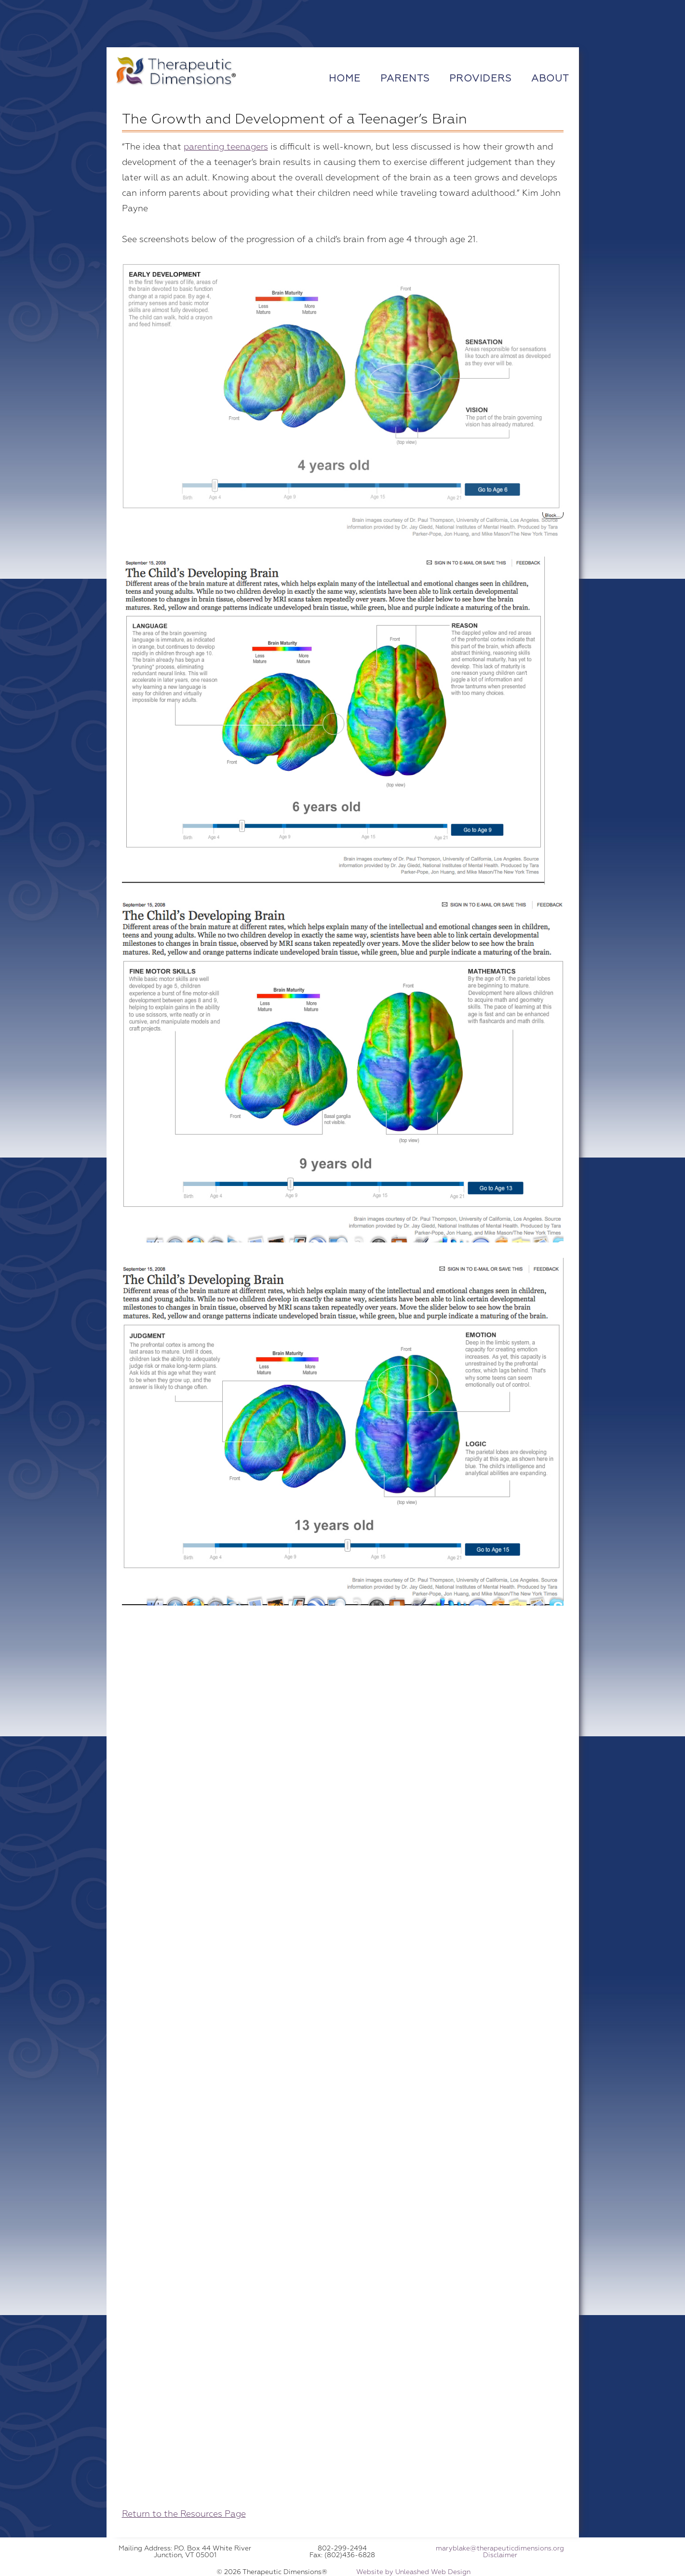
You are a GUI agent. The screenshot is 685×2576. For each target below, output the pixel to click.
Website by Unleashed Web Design (413, 2572)
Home (345, 78)
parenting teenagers (226, 146)
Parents (405, 78)
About (550, 78)
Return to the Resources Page (184, 2514)
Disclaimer (500, 2555)
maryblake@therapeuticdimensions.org (500, 2548)
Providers (480, 78)
